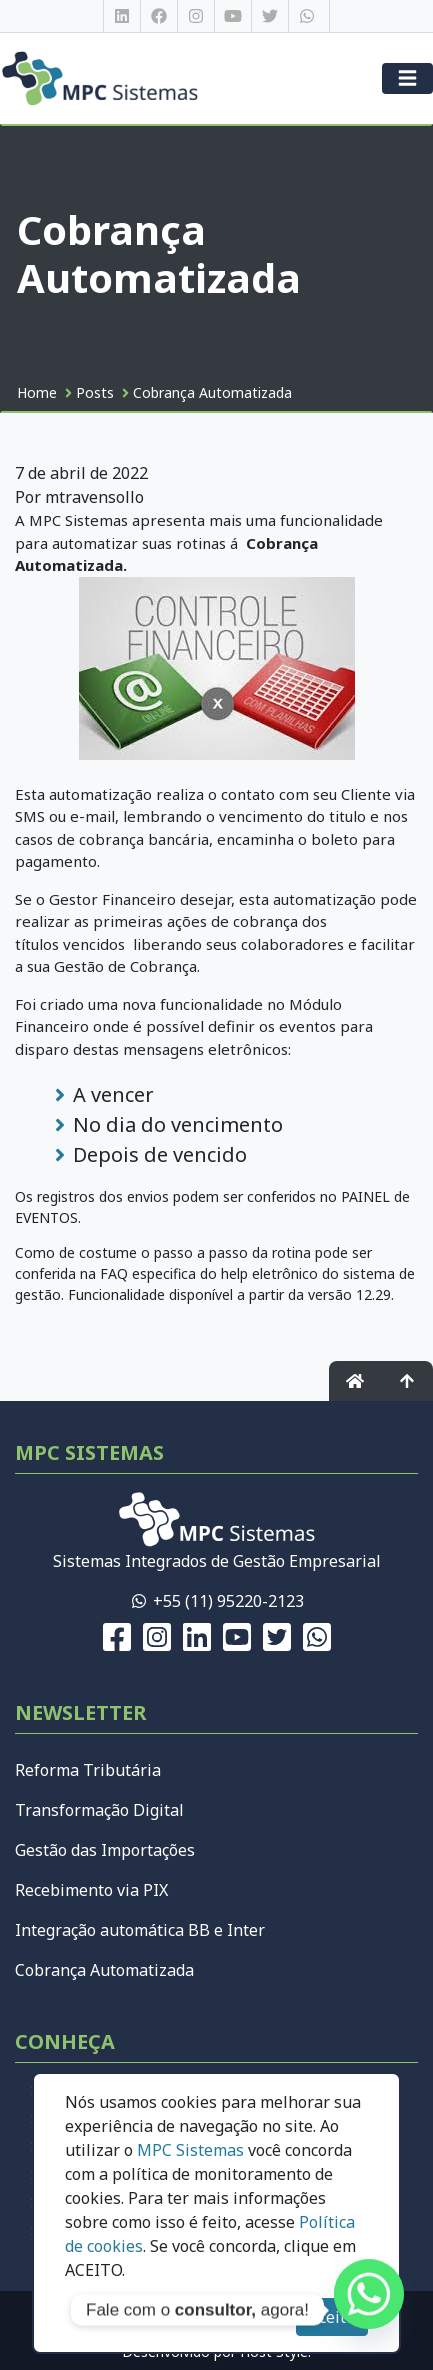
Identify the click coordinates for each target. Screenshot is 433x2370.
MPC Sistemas (190, 2150)
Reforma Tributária (88, 1770)
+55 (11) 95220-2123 (228, 1601)
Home (37, 392)
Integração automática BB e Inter (140, 1930)
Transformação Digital (99, 1810)
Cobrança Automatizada (212, 392)
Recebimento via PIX (91, 1890)
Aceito (332, 2317)
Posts (95, 392)
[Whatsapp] (369, 2310)
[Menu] (407, 78)
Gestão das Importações (105, 1850)
